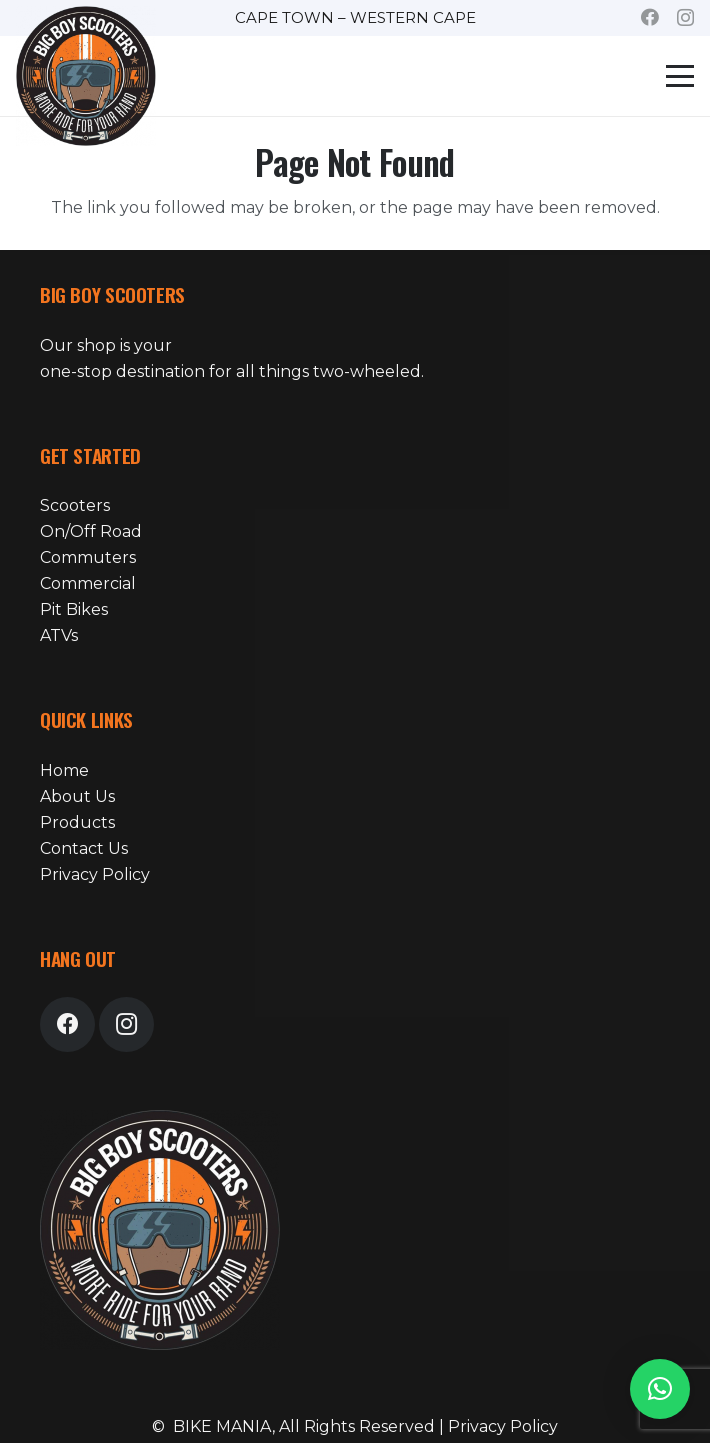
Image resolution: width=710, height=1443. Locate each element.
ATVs (59, 635)
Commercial (88, 583)
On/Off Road (91, 531)
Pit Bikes (74, 609)
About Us (77, 796)
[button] (680, 76)
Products (77, 822)
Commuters (88, 557)
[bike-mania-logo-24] (86, 76)
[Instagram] (685, 18)
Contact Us (84, 848)
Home (64, 770)
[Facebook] (650, 17)
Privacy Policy (95, 874)
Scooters (75, 505)
